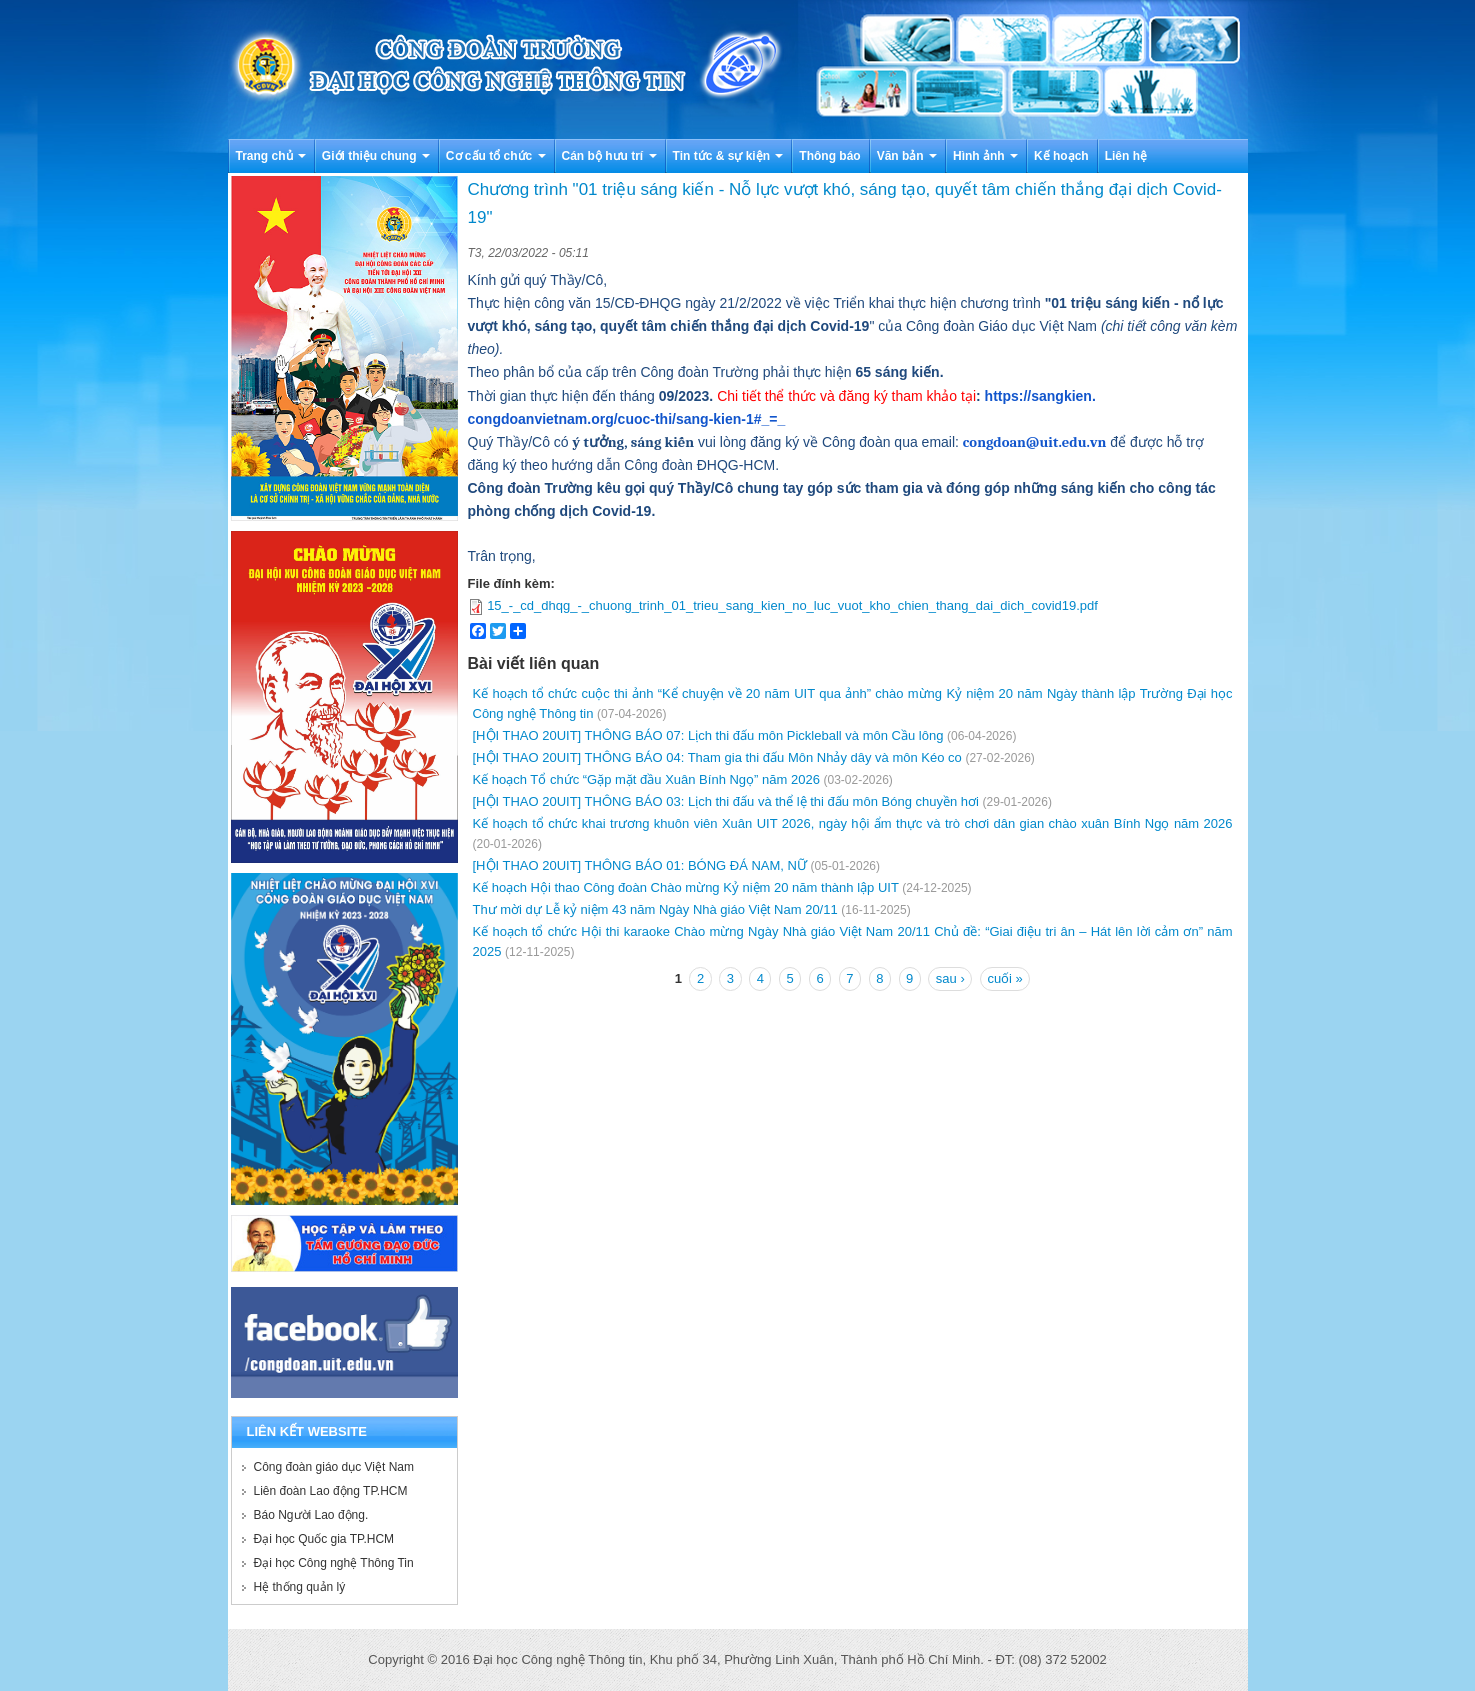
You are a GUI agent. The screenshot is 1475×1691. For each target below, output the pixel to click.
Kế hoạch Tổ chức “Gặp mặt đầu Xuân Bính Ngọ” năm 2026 (646, 779)
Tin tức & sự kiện (728, 156)
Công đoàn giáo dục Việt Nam (334, 1467)
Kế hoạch (1061, 156)
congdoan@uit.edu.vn (1035, 442)
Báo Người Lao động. (311, 1515)
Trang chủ (271, 156)
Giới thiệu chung (376, 156)
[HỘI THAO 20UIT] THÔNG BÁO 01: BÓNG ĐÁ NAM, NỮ (640, 865)
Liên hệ (1126, 156)
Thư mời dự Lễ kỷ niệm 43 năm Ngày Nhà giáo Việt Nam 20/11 (655, 909)
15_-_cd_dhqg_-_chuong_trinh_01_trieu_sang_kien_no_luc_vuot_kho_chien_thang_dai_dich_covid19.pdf (792, 605)
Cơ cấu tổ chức (496, 156)
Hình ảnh (985, 156)
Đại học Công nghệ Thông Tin (334, 1563)
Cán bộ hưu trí (609, 156)
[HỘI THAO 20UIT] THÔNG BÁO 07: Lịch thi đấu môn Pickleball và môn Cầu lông (708, 735)
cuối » (1004, 978)
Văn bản (907, 156)
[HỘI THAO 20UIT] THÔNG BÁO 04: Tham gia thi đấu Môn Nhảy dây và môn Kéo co (717, 757)
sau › (950, 978)
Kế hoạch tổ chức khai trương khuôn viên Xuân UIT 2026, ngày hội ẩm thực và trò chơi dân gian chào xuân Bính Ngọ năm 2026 (853, 823)
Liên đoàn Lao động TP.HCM (331, 1491)
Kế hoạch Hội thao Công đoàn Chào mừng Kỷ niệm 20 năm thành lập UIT (686, 887)
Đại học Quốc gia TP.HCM (324, 1539)
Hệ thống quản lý (300, 1587)
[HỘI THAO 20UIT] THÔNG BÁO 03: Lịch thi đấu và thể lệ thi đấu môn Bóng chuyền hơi (726, 801)
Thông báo (829, 156)
